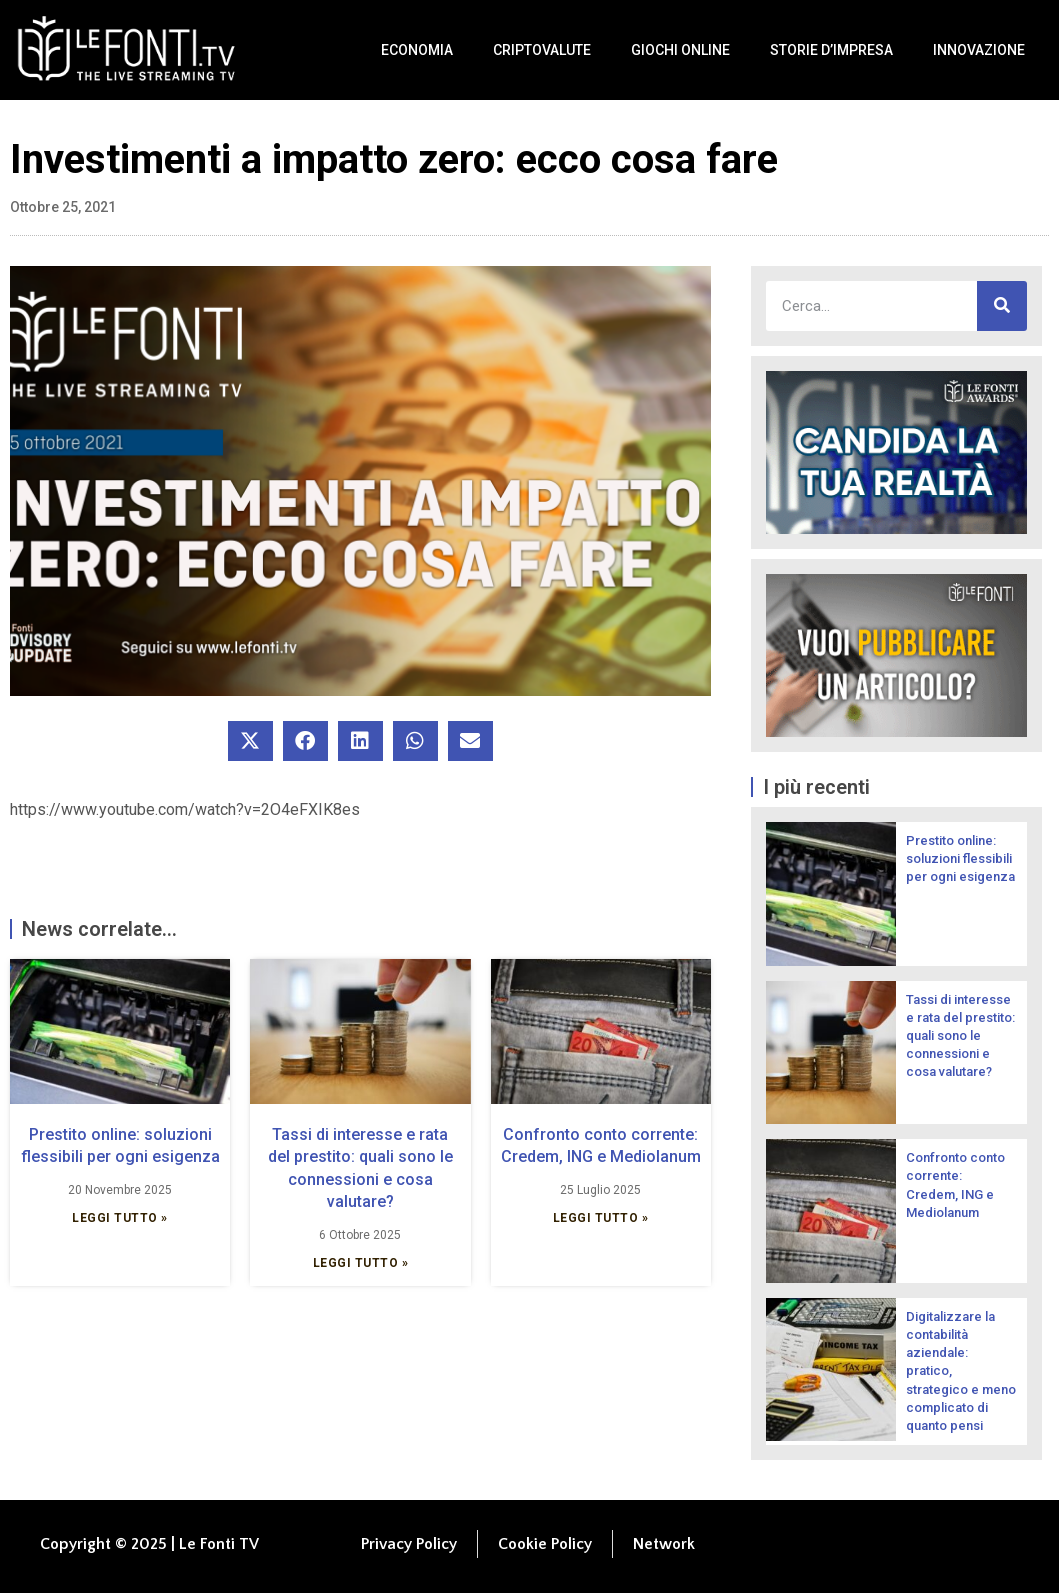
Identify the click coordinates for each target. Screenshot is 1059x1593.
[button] (250, 741)
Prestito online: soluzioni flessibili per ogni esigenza (960, 858)
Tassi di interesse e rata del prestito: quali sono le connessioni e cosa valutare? (960, 1036)
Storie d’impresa (831, 50)
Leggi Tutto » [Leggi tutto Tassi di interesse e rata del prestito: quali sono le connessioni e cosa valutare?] (361, 1263)
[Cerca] (1002, 306)
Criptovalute (542, 50)
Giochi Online (680, 50)
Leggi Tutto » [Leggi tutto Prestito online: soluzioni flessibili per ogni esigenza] (120, 1218)
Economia (417, 50)
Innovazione (979, 50)
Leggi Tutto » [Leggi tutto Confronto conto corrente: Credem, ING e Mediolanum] (601, 1218)
